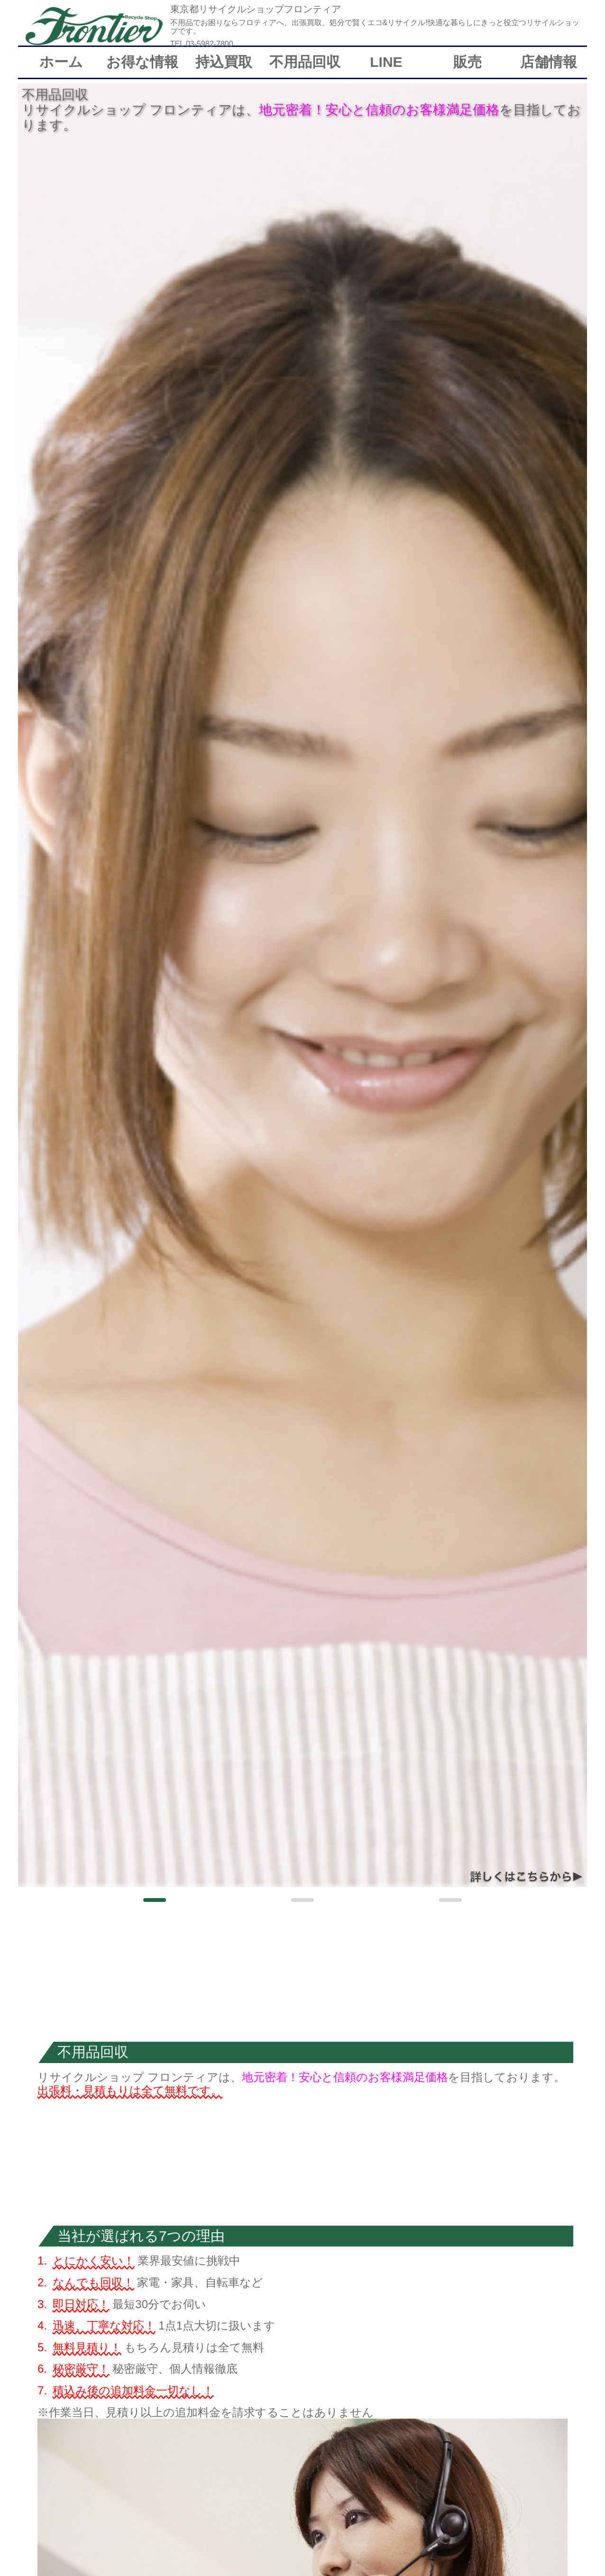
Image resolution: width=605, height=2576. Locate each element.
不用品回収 (304, 62)
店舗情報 (548, 62)
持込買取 (223, 62)
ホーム (61, 62)
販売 (467, 62)
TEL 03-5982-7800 (201, 44)
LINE (386, 62)
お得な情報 (142, 62)
